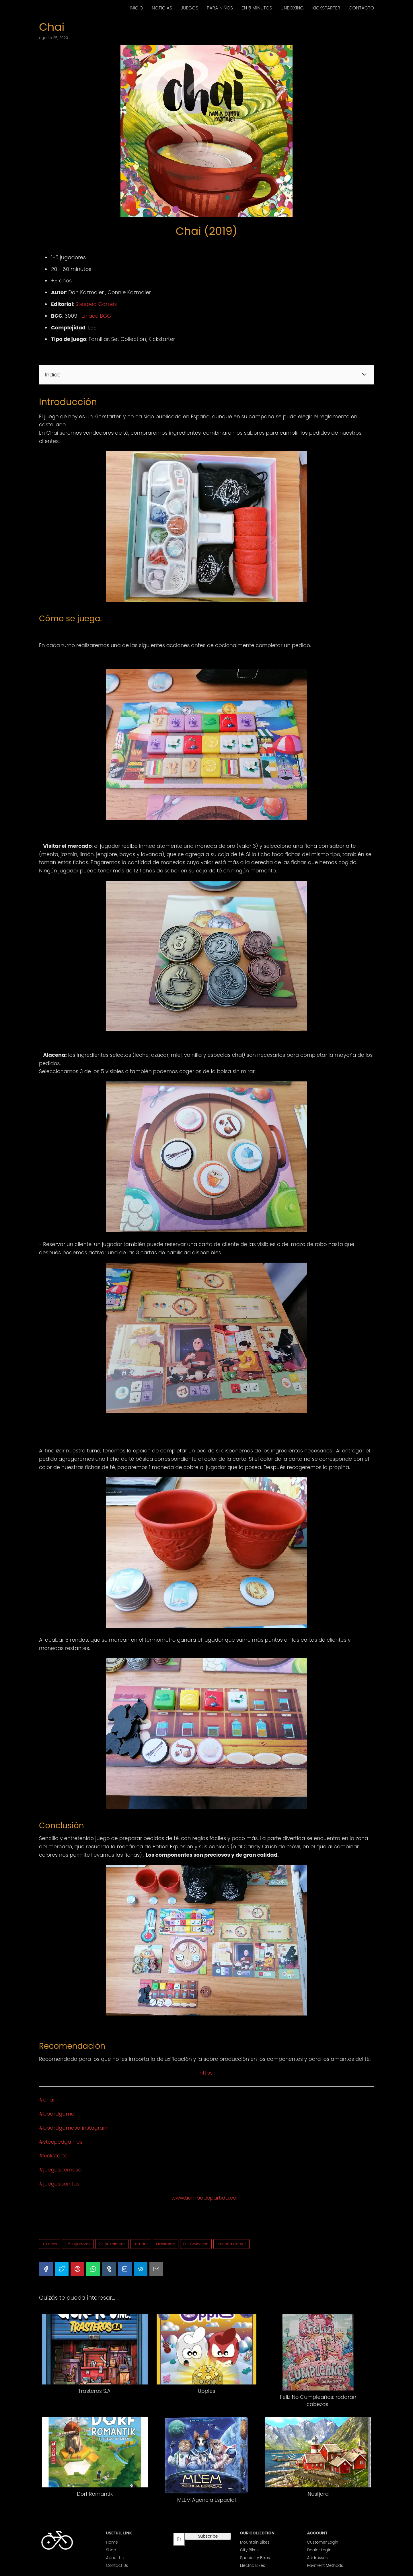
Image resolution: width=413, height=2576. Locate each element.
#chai (46, 2099)
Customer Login (322, 2542)
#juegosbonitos (59, 2183)
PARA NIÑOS (220, 8)
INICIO (136, 8)
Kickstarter (165, 2244)
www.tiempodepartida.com (206, 2197)
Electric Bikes (252, 2565)
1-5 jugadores (77, 2244)
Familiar (140, 2244)
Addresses (317, 2558)
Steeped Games (96, 304)
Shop (111, 2550)
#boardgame (56, 2113)
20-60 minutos (111, 2244)
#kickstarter (54, 2155)
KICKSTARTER (326, 8)
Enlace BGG (96, 315)
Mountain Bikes (255, 2542)
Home (112, 2542)
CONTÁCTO (361, 8)
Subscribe (208, 2536)
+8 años (49, 2244)
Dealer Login (319, 2550)
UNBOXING (292, 8)
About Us (115, 2558)
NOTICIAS (162, 8)
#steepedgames (60, 2141)
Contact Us (117, 2565)
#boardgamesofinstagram (73, 2127)
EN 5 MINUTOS (256, 8)
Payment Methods (325, 2565)
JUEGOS (189, 8)
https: (207, 2072)
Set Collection (196, 2244)
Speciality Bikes (255, 2558)
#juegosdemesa (60, 2169)
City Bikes (249, 2550)
